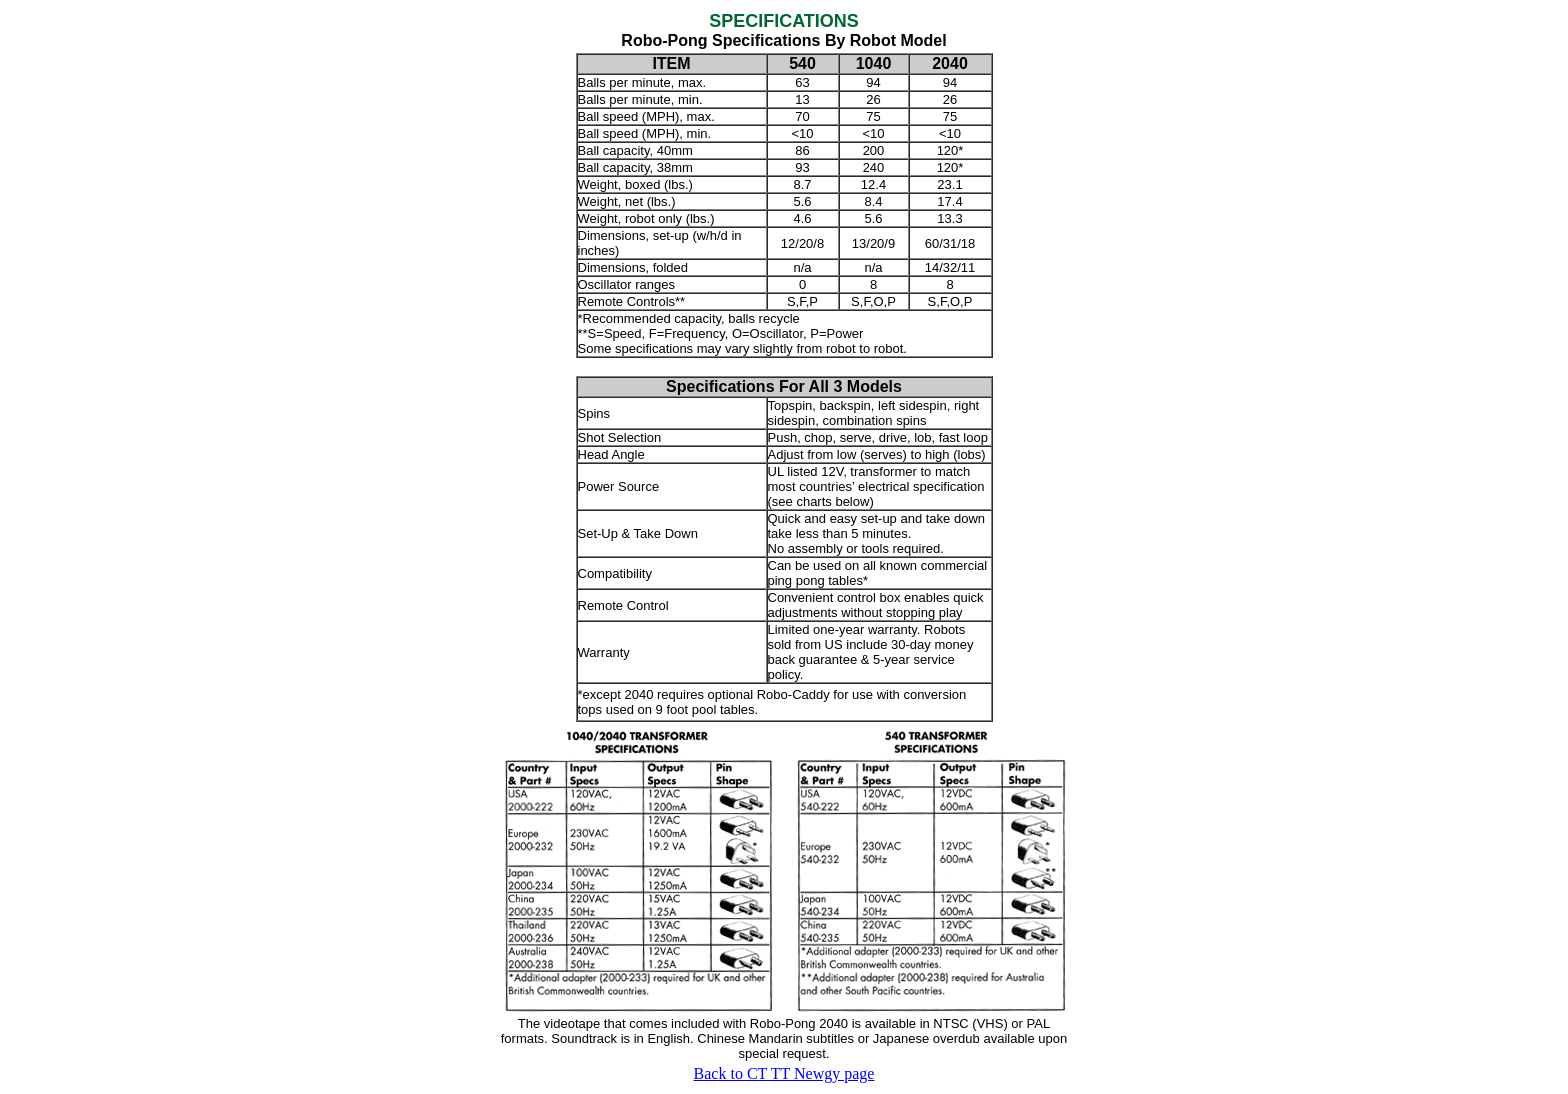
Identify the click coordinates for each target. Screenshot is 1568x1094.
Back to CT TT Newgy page (784, 1073)
